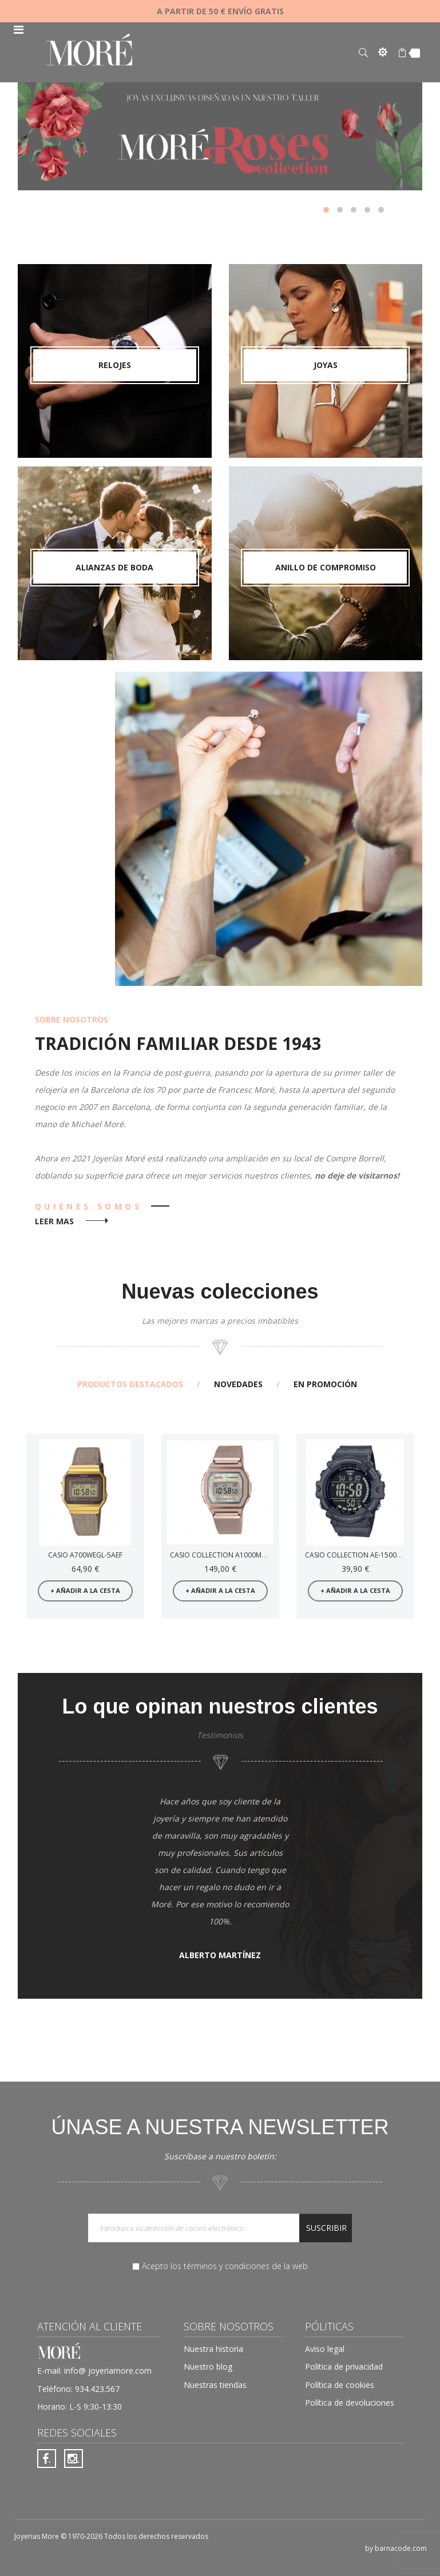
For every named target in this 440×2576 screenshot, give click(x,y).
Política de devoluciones (349, 2402)
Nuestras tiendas (215, 2384)
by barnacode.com (396, 2548)
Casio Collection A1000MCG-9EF (227, 1555)
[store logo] (89, 51)
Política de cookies (339, 2384)
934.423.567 (97, 2388)
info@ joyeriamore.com (108, 2370)
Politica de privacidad (344, 2366)
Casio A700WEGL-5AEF (85, 1555)
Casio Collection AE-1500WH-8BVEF (367, 1555)
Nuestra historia (213, 2348)
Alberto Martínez (220, 1955)
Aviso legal (324, 2348)
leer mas (54, 1221)
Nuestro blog (208, 2366)
